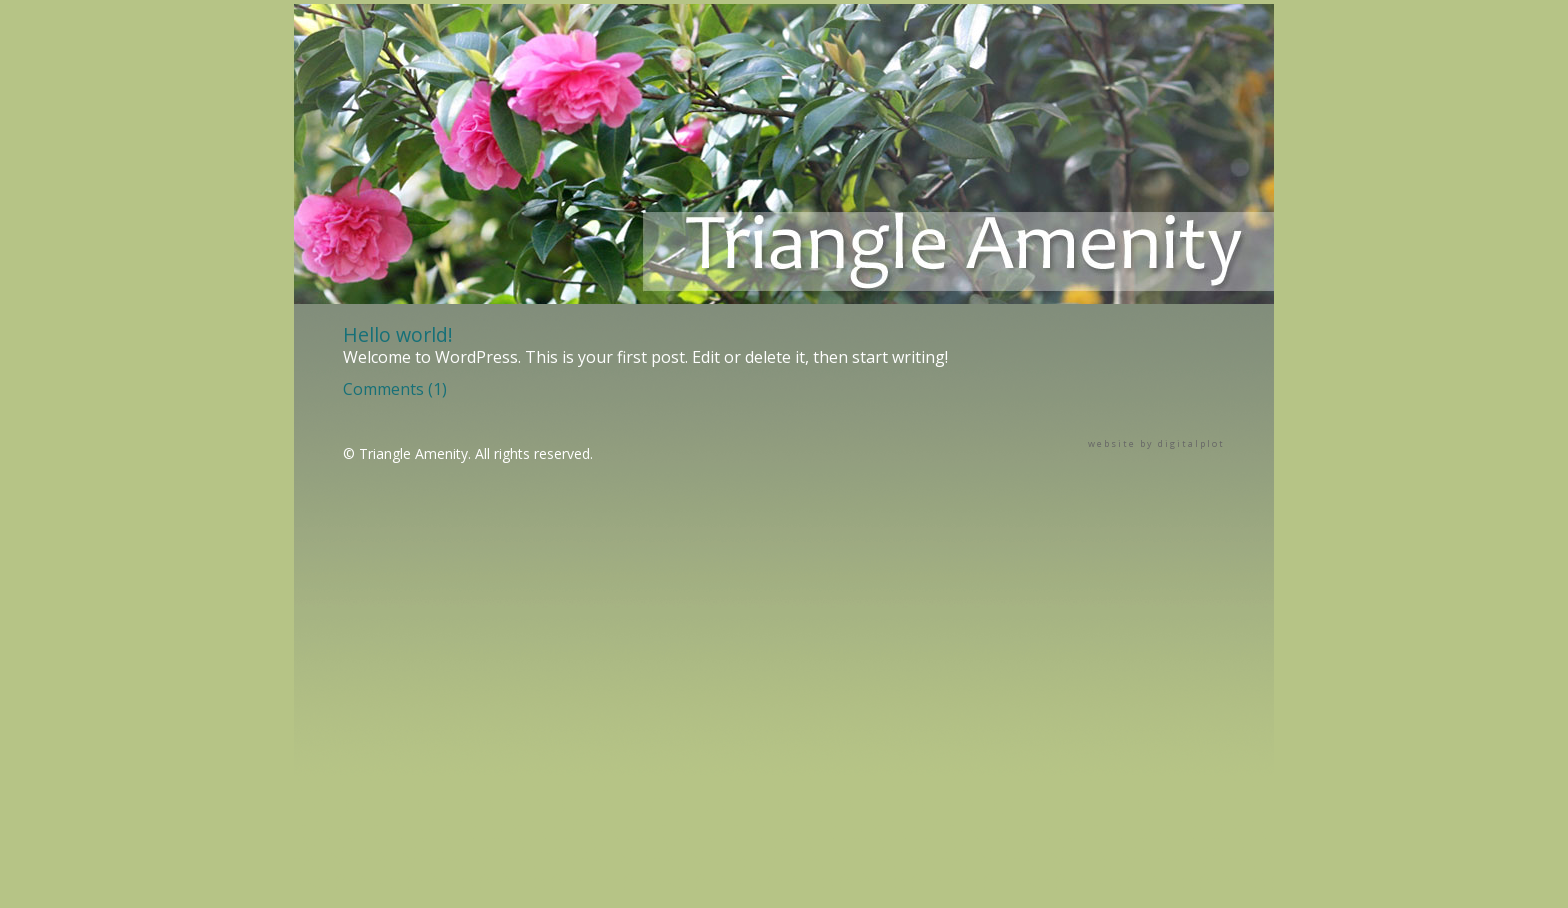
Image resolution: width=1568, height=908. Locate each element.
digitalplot (1191, 443)
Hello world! (398, 334)
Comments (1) (395, 389)
